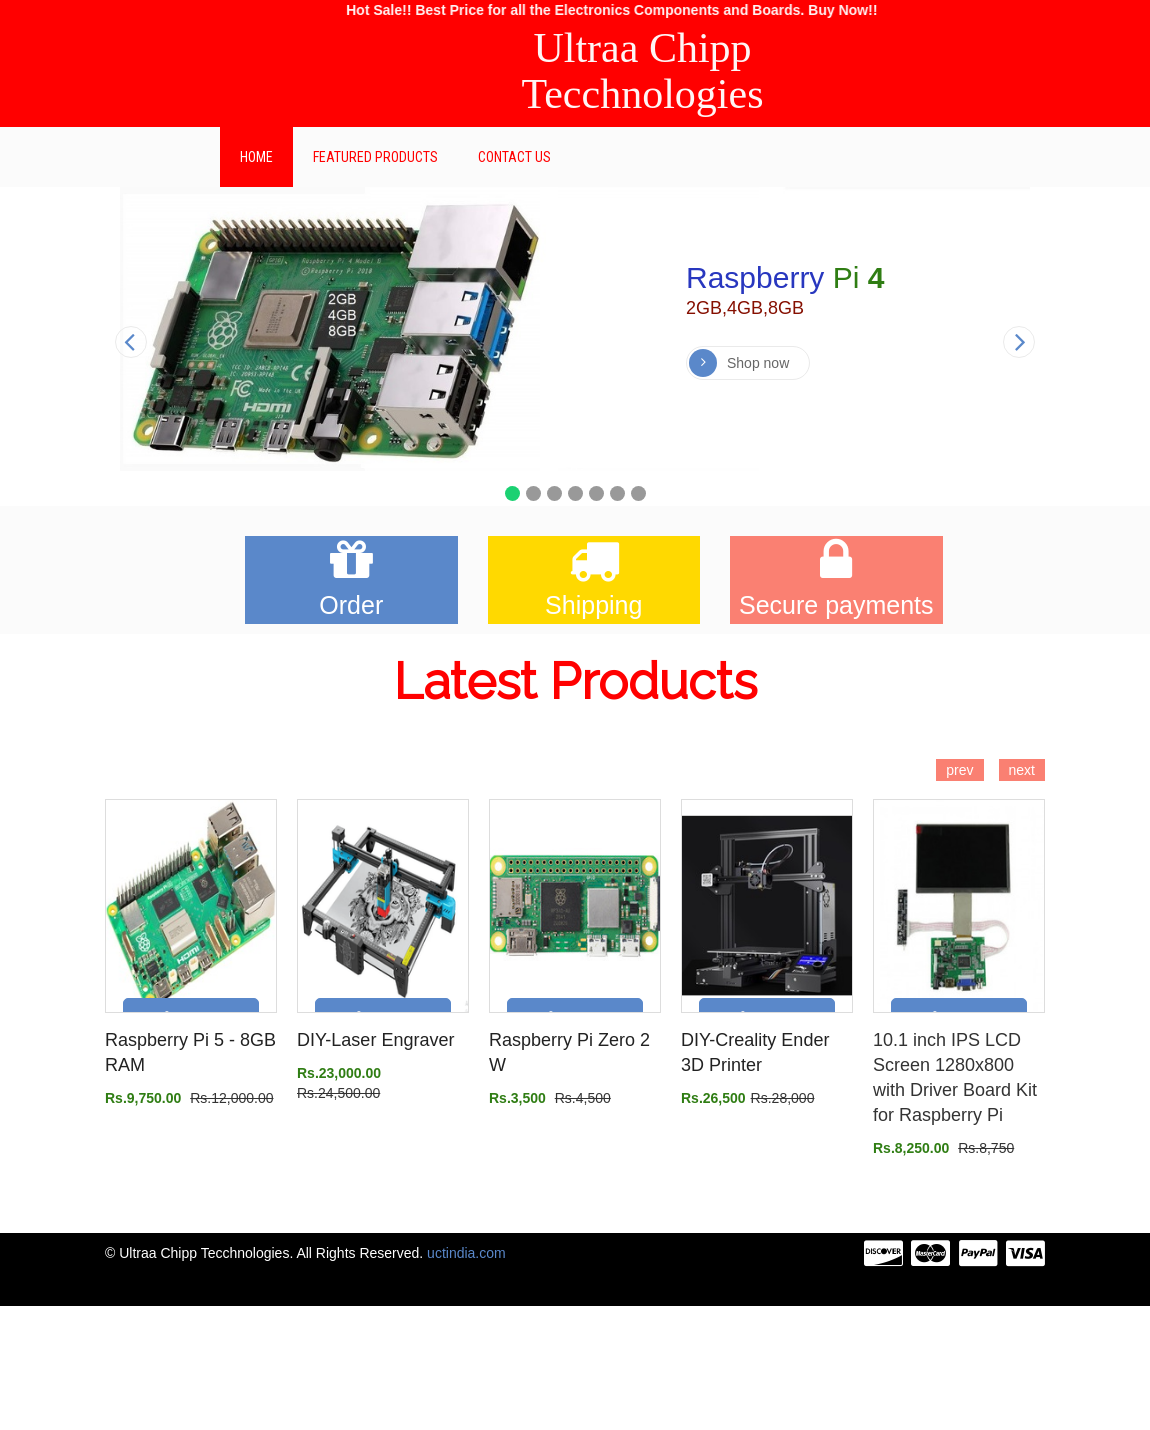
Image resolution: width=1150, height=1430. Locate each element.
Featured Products (375, 157)
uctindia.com (466, 1253)
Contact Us (514, 157)
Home (256, 157)
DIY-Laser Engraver (375, 1040)
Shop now (739, 363)
